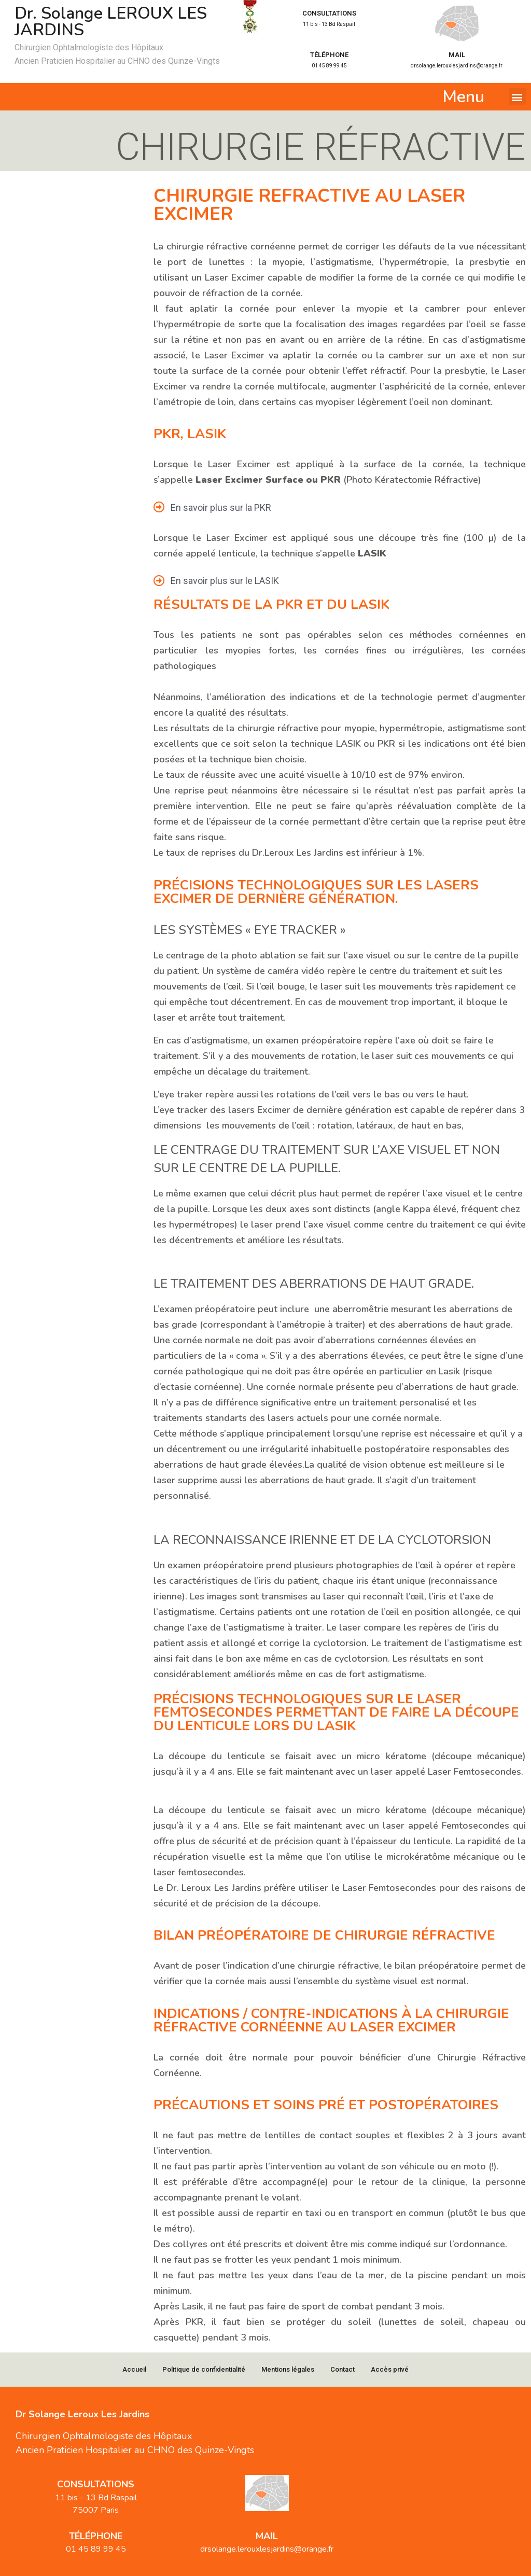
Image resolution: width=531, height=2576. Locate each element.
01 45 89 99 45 (329, 65)
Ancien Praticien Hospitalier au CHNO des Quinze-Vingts (117, 61)
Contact (342, 2369)
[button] (517, 96)
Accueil (134, 2369)
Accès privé (390, 2369)
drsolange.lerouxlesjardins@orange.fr (456, 65)
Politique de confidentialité (203, 2369)
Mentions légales (287, 2369)
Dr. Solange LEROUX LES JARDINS (111, 21)
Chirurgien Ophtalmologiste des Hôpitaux (89, 47)
